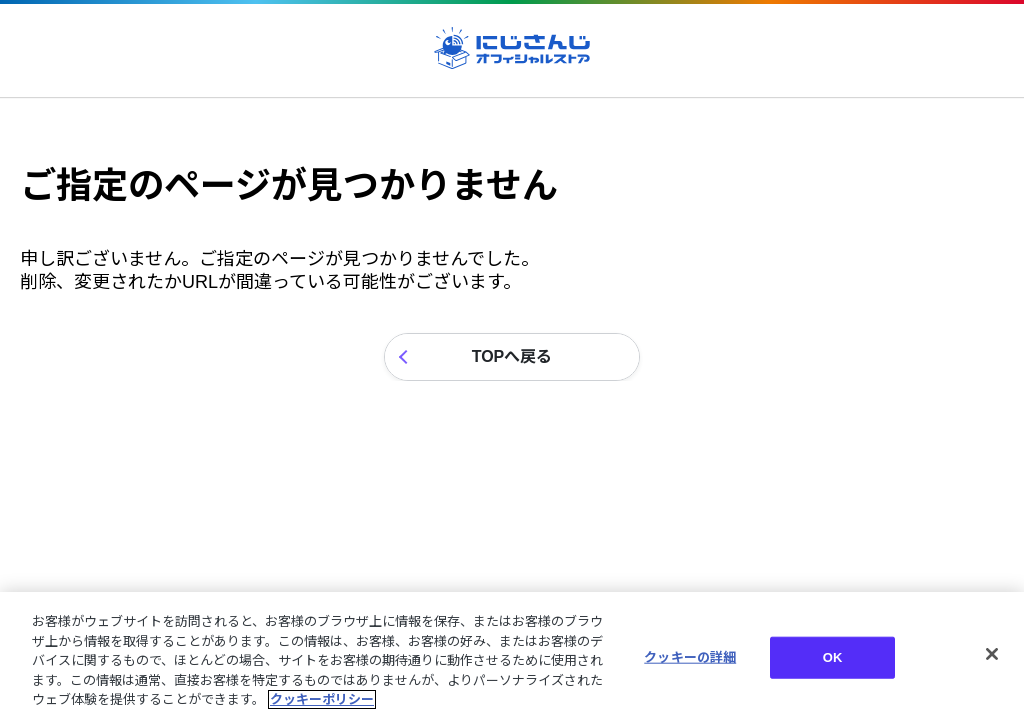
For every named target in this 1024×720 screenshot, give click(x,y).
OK (833, 657)
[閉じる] (992, 654)
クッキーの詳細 (690, 657)
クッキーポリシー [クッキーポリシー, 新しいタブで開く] (322, 699)
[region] (512, 656)
